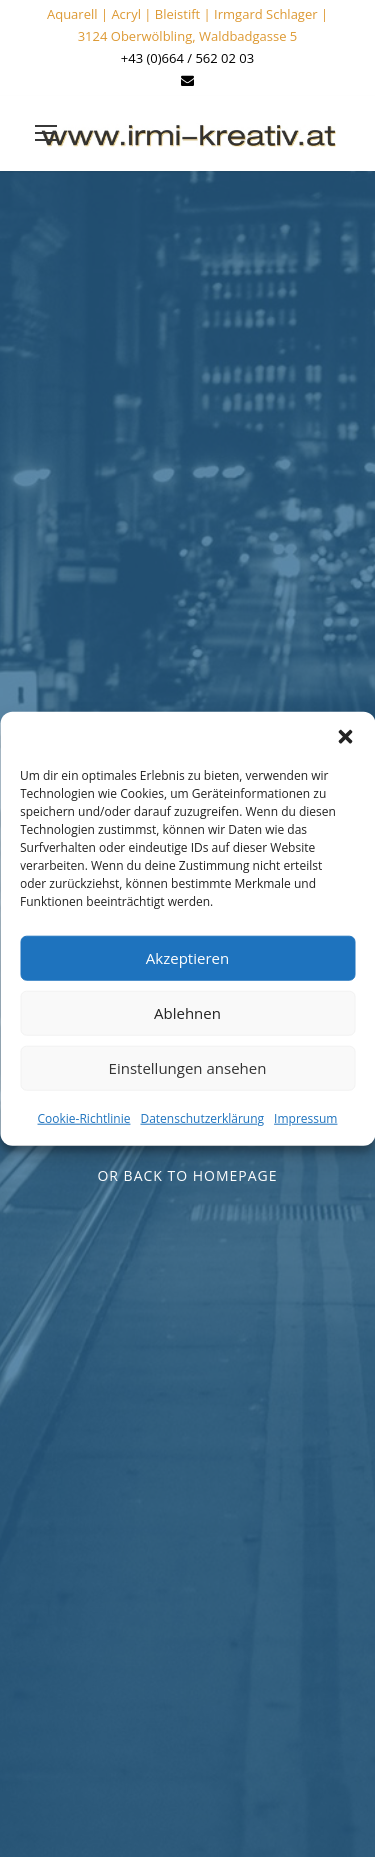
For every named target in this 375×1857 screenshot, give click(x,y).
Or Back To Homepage (187, 1175)
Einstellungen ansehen (188, 1068)
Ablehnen (187, 1013)
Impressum (305, 1117)
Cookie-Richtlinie (84, 1117)
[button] (345, 736)
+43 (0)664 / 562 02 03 (187, 58)
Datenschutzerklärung (202, 1117)
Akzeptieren (187, 958)
